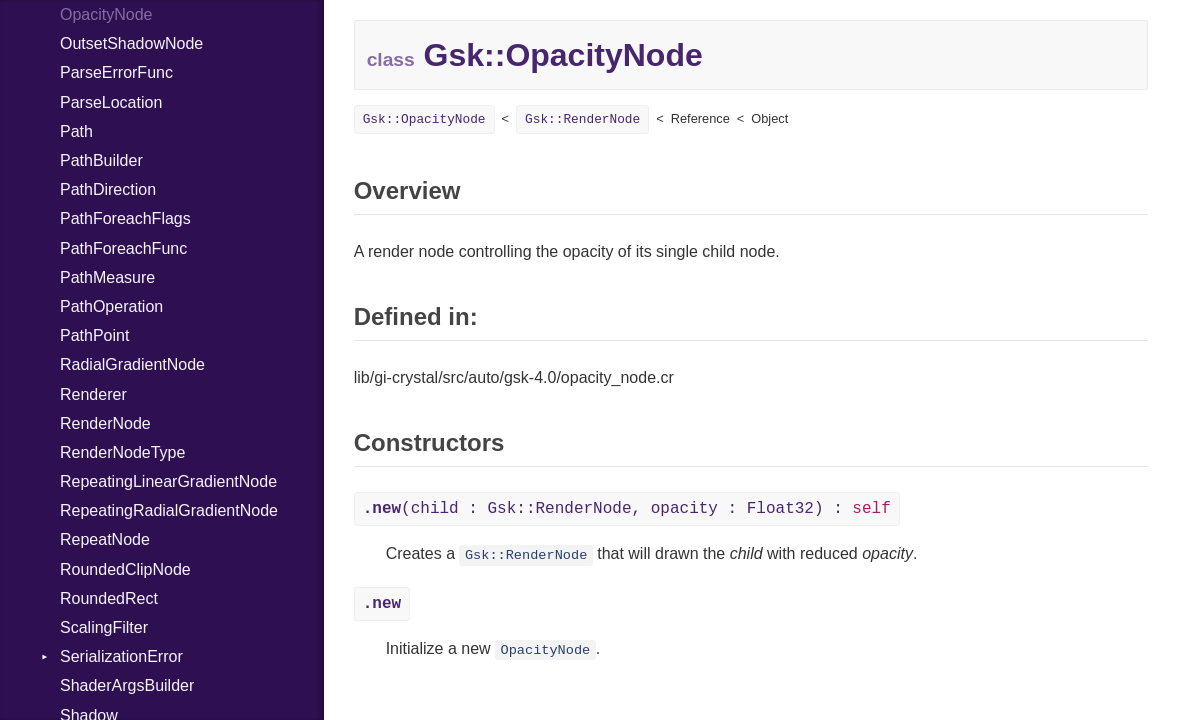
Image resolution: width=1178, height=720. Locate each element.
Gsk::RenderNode (582, 119)
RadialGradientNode (132, 364)
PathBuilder (101, 160)
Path (76, 131)
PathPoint (94, 335)
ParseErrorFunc (116, 72)
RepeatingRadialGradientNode (169, 510)
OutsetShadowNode (131, 43)
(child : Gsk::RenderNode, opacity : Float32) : (627, 509)
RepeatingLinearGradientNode (168, 481)
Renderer (93, 394)
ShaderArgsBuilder (127, 685)
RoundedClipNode (125, 569)
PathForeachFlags (125, 218)
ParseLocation (111, 102)
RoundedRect (109, 598)
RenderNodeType (122, 452)
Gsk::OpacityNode (424, 119)
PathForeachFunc (123, 248)
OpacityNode (106, 14)
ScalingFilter (104, 627)
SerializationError (121, 656)
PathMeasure (107, 277)
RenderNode (105, 423)
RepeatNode (105, 539)
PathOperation (111, 306)
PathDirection (108, 189)
